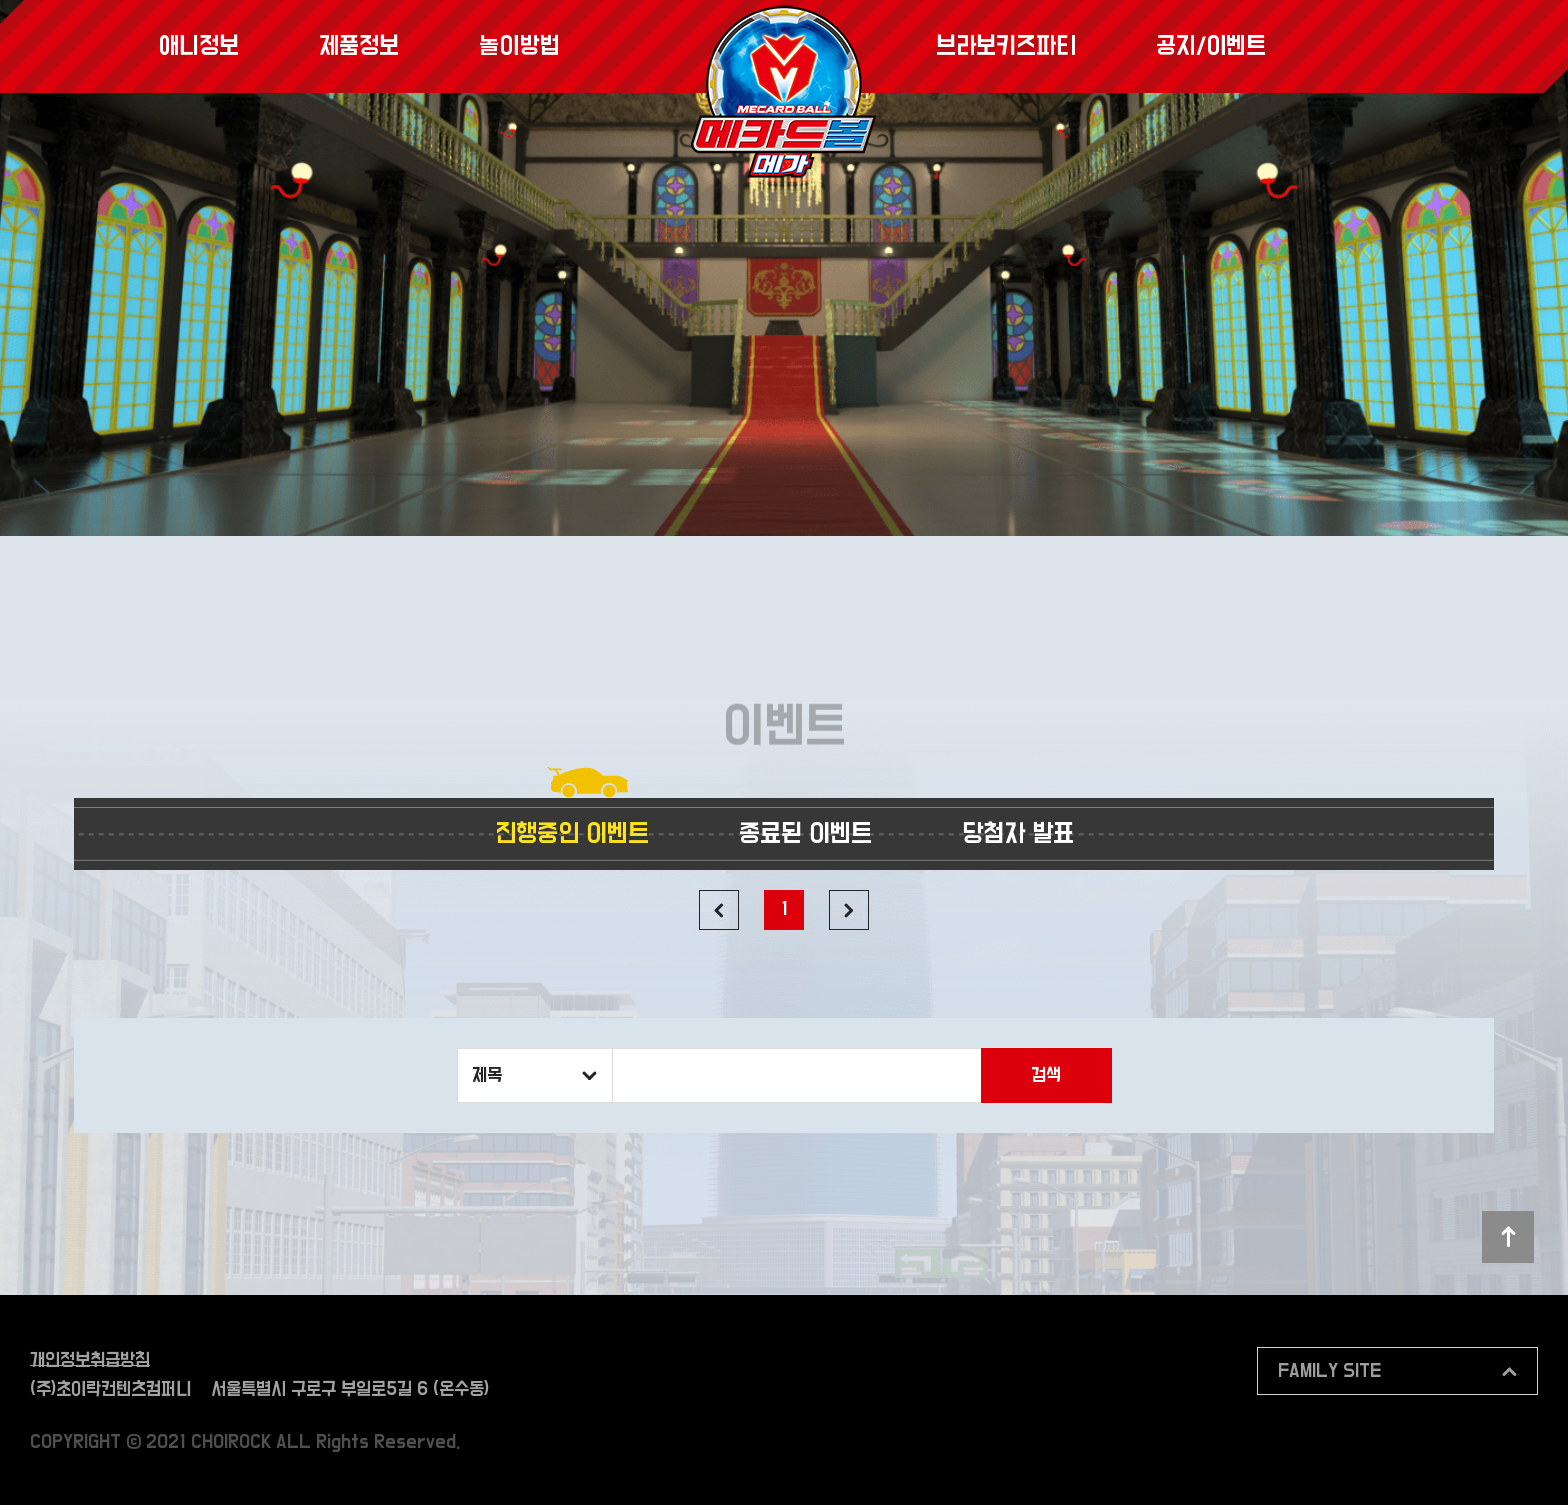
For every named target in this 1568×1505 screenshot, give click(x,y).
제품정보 (359, 46)
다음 (849, 910)
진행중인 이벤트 (572, 834)
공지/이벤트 (1211, 46)
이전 (719, 910)
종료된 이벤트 (805, 834)
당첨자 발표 (1018, 834)
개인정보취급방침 (90, 1360)
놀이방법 (519, 46)
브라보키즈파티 (1006, 46)
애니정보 (199, 46)
